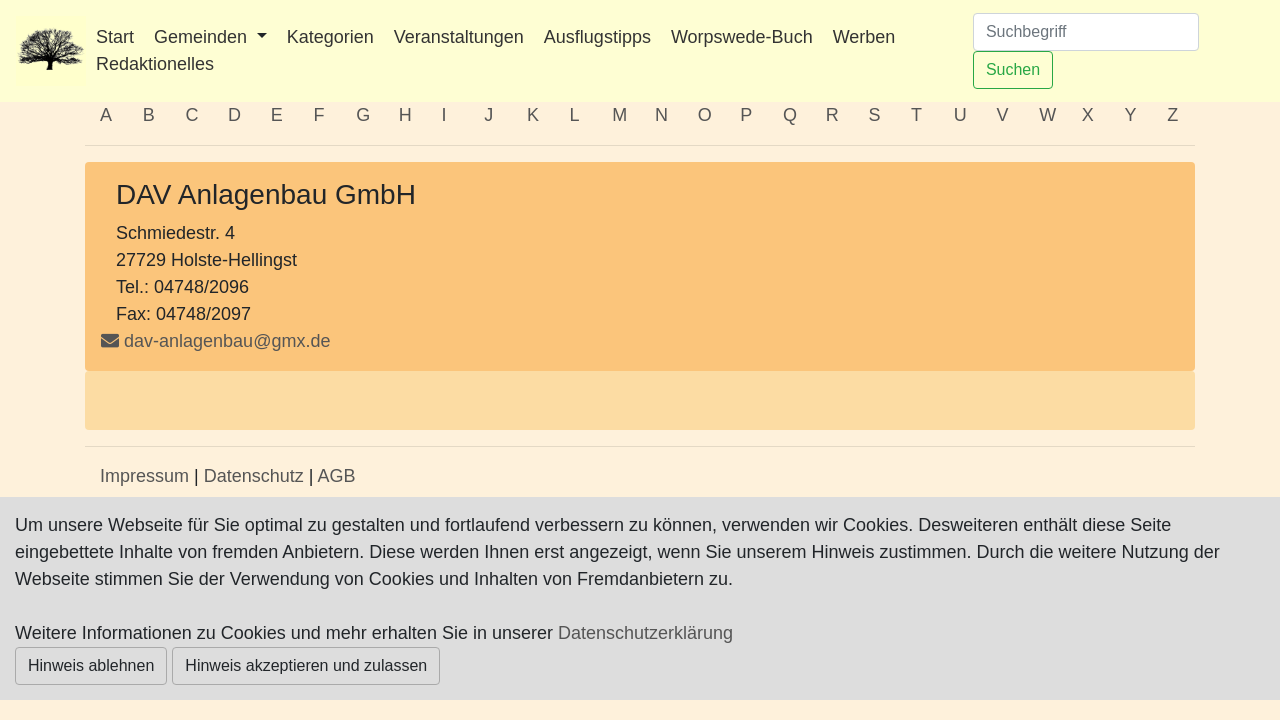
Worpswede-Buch (742, 37)
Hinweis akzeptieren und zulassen (306, 665)
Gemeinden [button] (203, 37)
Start (115, 37)
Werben (864, 37)
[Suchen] (1086, 32)
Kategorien (330, 37)
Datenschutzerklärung (645, 633)
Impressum (144, 476)
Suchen (1013, 69)
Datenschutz (254, 476)
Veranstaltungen (459, 37)
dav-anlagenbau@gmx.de (227, 341)
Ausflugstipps (597, 37)
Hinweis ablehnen (91, 665)
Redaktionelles (155, 64)
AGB (336, 476)
